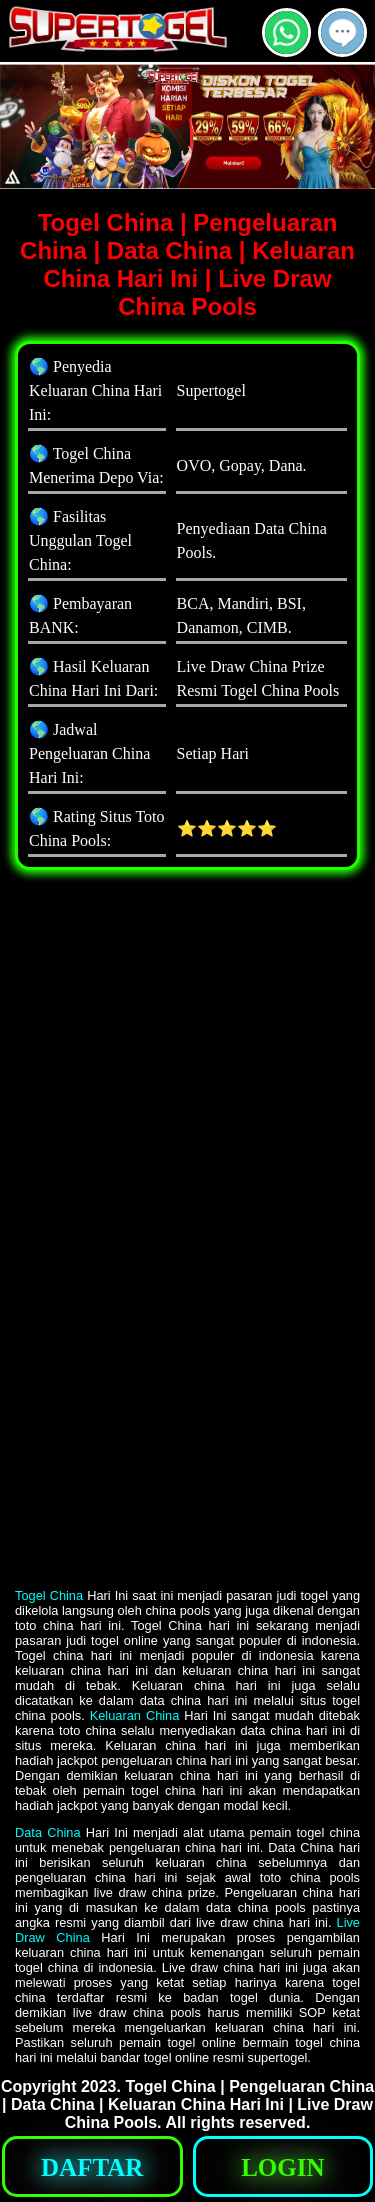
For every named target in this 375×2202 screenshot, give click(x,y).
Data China (48, 1832)
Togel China (49, 1595)
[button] (342, 32)
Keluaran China (135, 1715)
